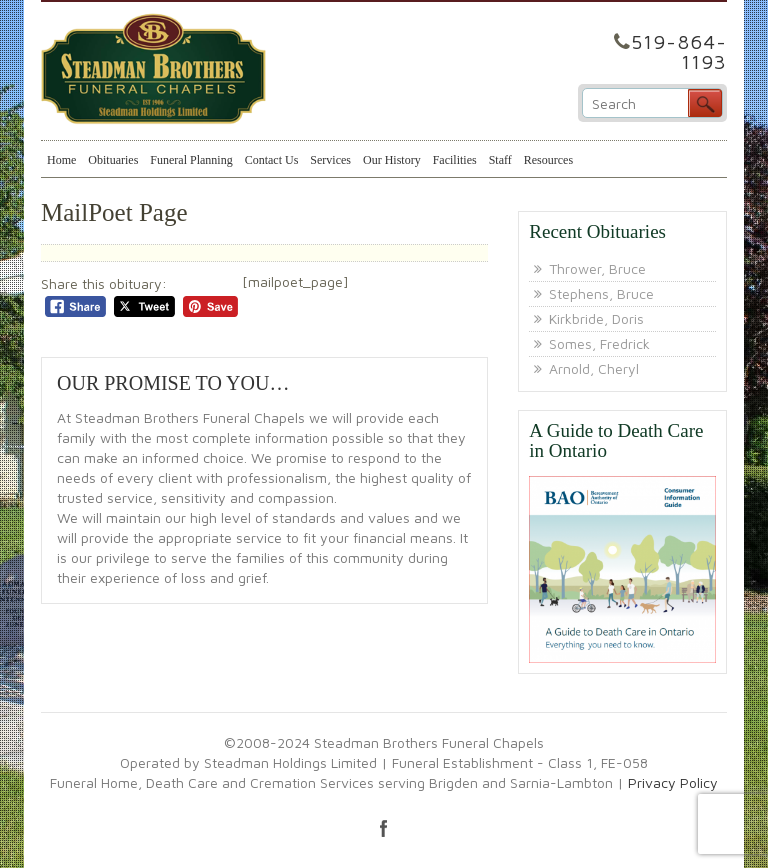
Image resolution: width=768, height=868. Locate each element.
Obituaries (113, 160)
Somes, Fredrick (599, 343)
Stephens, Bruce (601, 293)
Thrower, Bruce (597, 268)
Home (61, 160)
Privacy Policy (673, 782)
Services (330, 160)
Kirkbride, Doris (596, 318)
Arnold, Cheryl (594, 368)
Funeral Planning (191, 160)
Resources (548, 160)
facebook (384, 828)
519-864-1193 (679, 51)
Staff (500, 160)
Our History (392, 160)
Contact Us (272, 160)
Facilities (455, 160)
